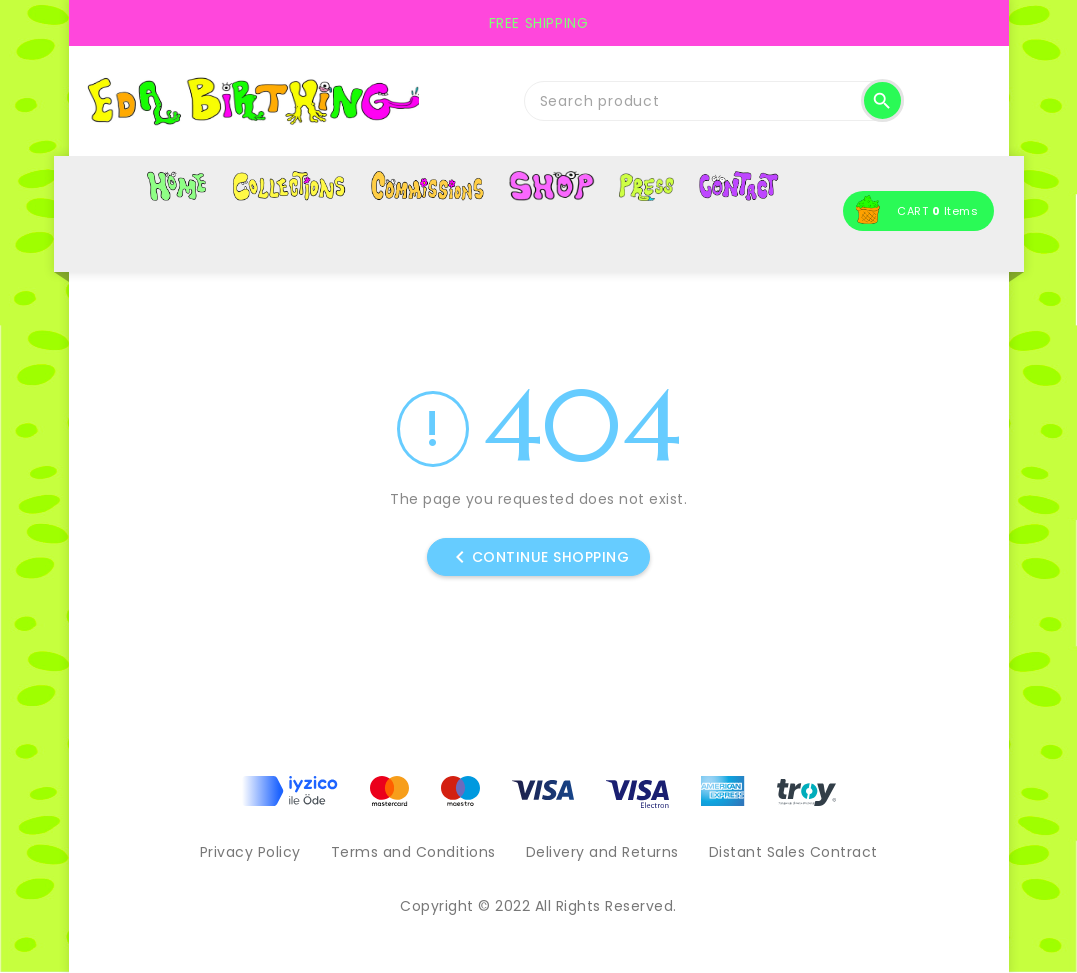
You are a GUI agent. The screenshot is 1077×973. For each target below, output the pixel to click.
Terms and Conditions (413, 852)
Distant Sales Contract (793, 852)
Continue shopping (539, 557)
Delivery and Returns (602, 852)
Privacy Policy (250, 852)
